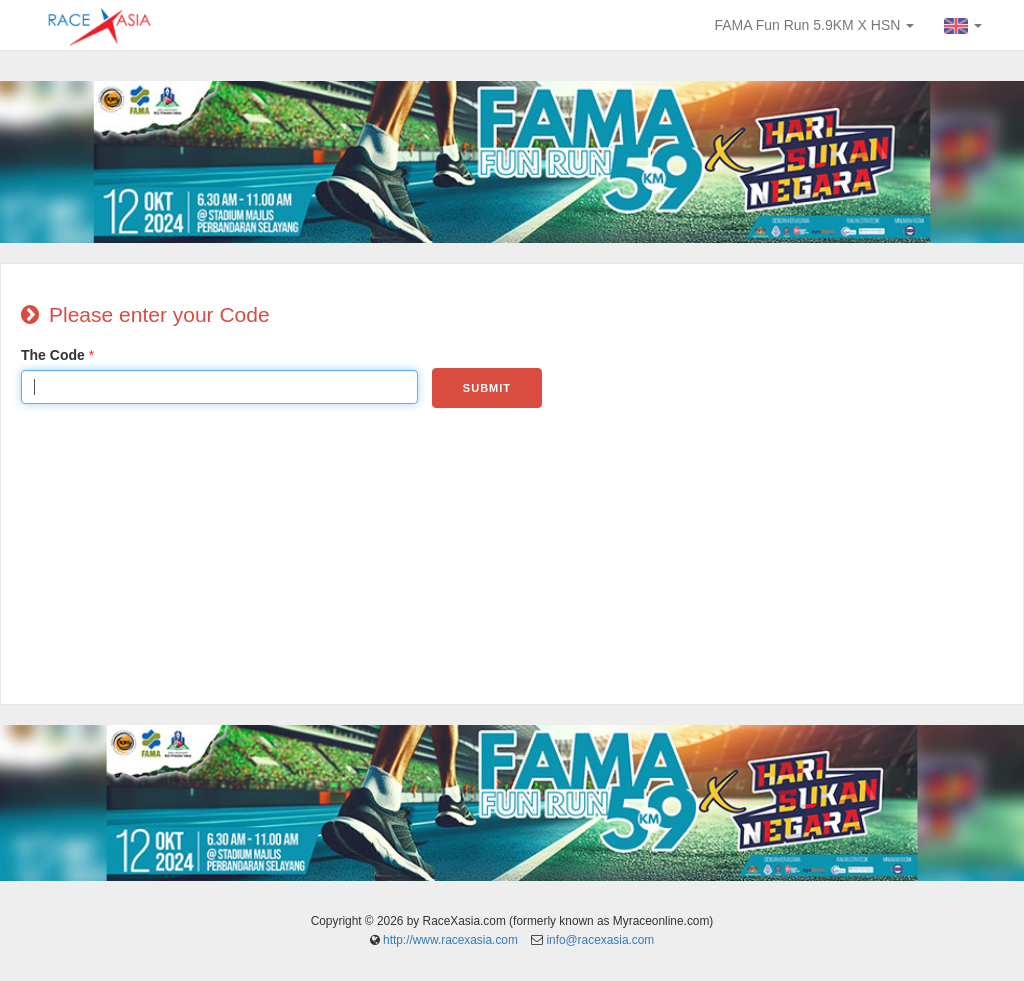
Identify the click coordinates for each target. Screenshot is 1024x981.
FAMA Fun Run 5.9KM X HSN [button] (814, 25)
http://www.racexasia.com (450, 940)
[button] (963, 25)
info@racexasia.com (600, 940)
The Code (53, 355)
